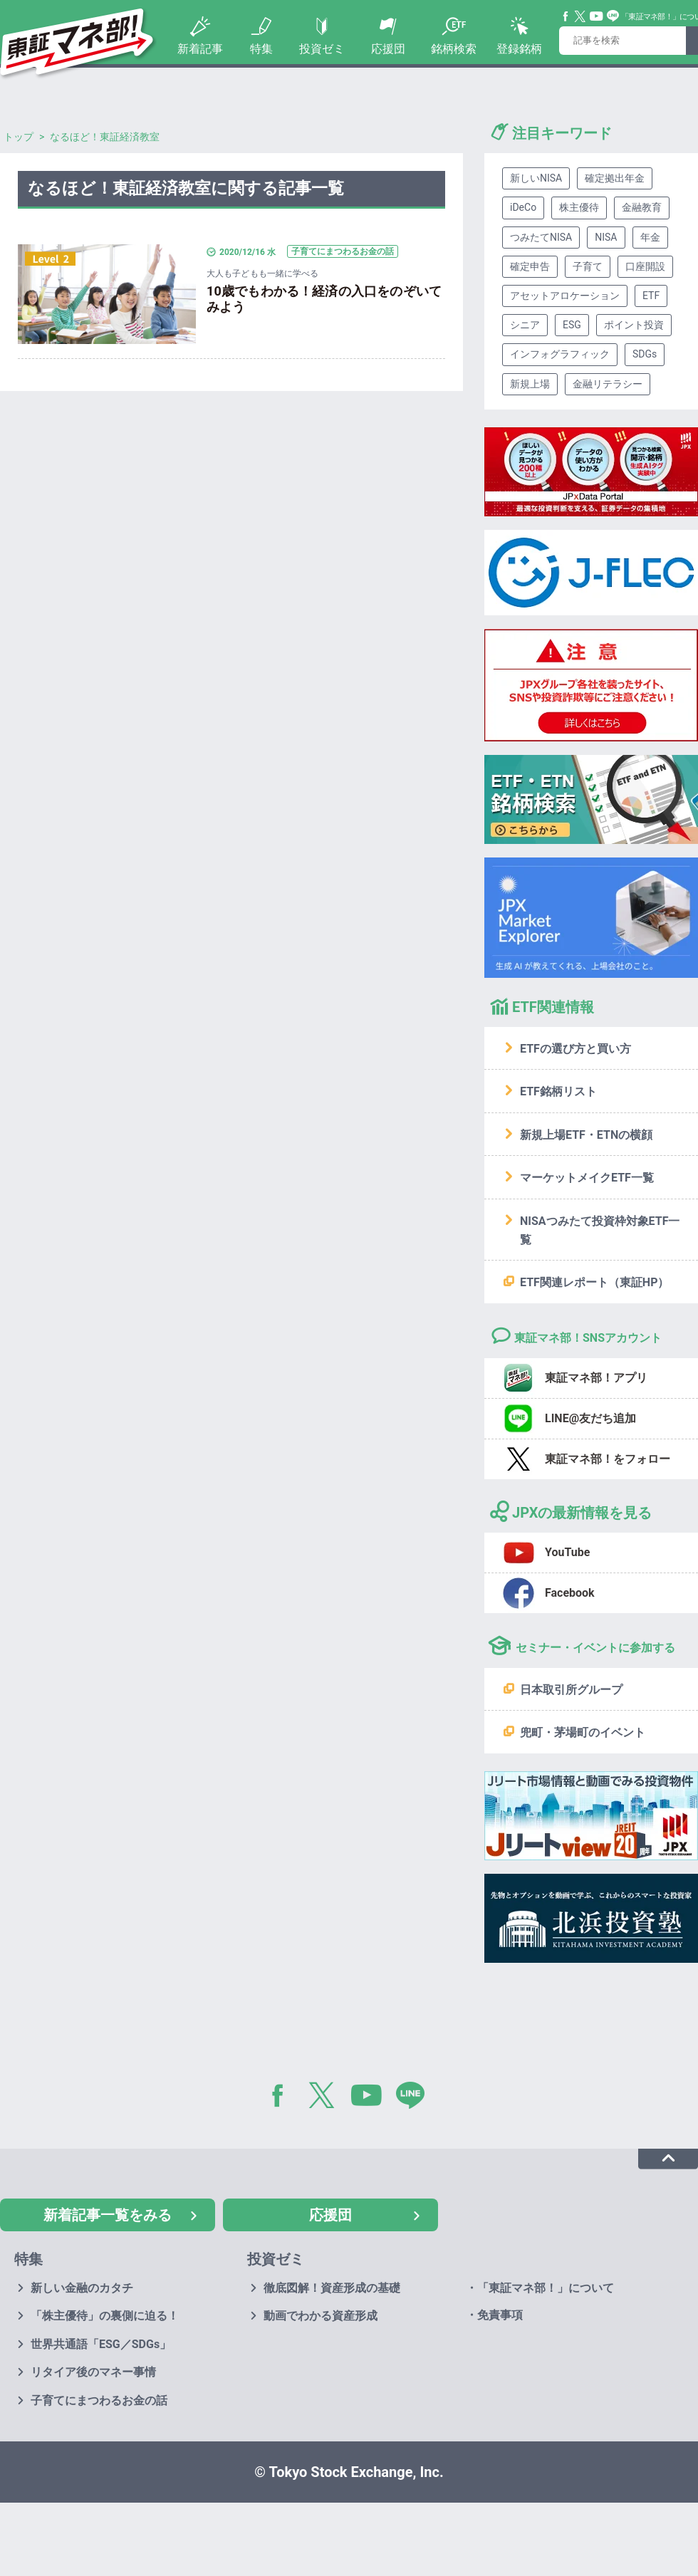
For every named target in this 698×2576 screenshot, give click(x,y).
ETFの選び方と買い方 (575, 1048)
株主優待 (579, 207)
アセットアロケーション (565, 295)
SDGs (644, 354)
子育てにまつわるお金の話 (99, 2400)
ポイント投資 (634, 324)
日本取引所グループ (571, 1689)
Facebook (566, 16)
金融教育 (642, 207)
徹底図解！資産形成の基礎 (332, 2288)
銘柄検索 (453, 49)
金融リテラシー (607, 384)
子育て (588, 266)
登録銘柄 (519, 49)
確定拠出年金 (615, 178)
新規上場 (530, 384)
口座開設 (645, 266)
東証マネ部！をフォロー (607, 1459)
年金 (650, 237)
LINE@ (415, 2098)
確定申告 (530, 266)
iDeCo (523, 207)
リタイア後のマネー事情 (93, 2372)
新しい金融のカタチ (82, 2288)
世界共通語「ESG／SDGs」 (101, 2344)
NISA (606, 237)
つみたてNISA (541, 237)
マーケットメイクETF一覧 (587, 1177)
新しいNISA (536, 178)
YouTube (597, 16)
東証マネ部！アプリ (596, 1378)
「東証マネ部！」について (545, 2288)
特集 (261, 49)
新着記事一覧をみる (107, 2214)
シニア (525, 324)
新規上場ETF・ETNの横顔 (586, 1135)
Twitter (580, 16)
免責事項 (500, 2315)
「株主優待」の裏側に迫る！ (105, 2315)
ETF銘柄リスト (558, 1091)
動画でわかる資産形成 (320, 2315)
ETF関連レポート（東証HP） (594, 1282)
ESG (572, 324)
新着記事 (200, 49)
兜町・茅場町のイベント (582, 1732)
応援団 (388, 49)
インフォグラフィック (560, 354)
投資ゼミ (322, 49)
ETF (651, 295)
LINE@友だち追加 (590, 1418)
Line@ (613, 16)
